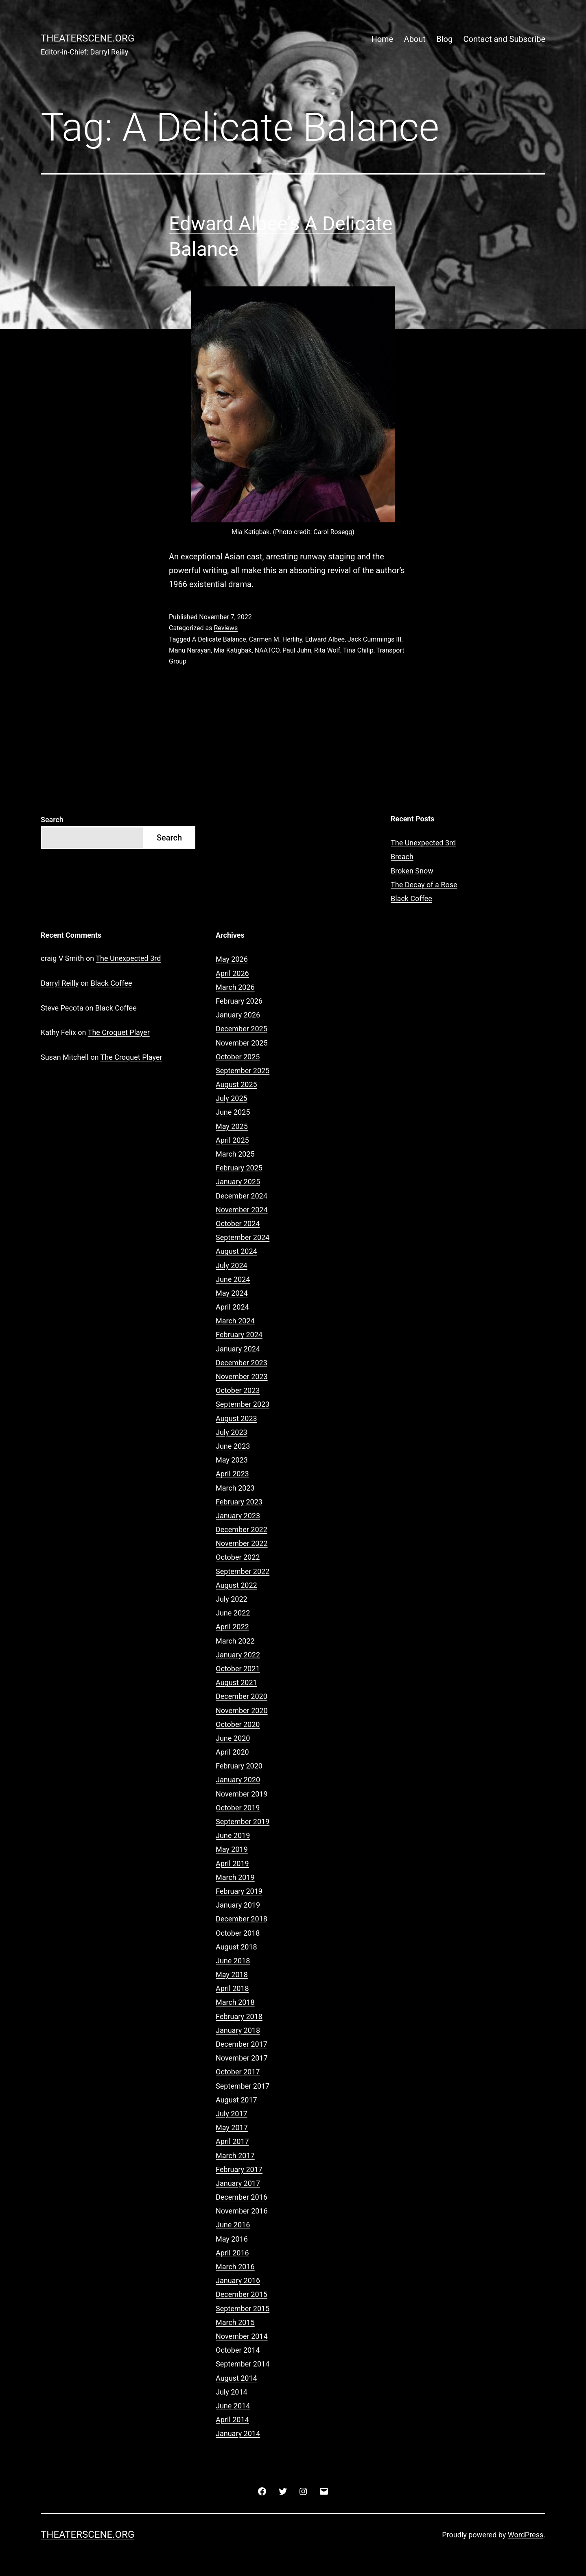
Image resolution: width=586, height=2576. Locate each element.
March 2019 (235, 1877)
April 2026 (232, 973)
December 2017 (241, 2044)
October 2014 (238, 2350)
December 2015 (241, 2294)
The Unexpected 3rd (423, 842)
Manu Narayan (190, 650)
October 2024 (238, 1223)
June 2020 (233, 1738)
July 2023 (231, 1432)
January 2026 (238, 1015)
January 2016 (238, 2280)
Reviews (226, 628)
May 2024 (232, 1293)
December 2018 (241, 1919)
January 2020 (238, 1779)
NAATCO (267, 650)
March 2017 (235, 2155)
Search (52, 819)
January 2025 (238, 1181)
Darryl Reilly (60, 983)
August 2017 (236, 2100)
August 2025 (236, 1084)
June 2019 (233, 1835)
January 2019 (238, 1905)
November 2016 (242, 2211)
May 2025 (232, 1126)
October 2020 (238, 1724)
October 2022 (238, 1557)
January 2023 (238, 1515)
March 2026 (235, 987)
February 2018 (239, 2016)
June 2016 (233, 2224)
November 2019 (242, 1794)
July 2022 (231, 1599)
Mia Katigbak (232, 650)
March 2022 (235, 1641)
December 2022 (241, 1529)
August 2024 (236, 1251)
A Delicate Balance (219, 639)
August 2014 (236, 2378)
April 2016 (232, 2253)
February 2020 (239, 1766)
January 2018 (238, 2030)
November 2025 (242, 1043)
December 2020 (241, 1696)
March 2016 (235, 2266)
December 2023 (241, 1362)
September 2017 (242, 2086)
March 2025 (235, 1154)
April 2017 (232, 2141)
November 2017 (242, 2058)
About (415, 39)
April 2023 (232, 1473)
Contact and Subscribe (504, 39)
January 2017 (238, 2183)
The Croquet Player (119, 1032)
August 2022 (236, 1585)
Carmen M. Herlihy (275, 639)
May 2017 (232, 2127)
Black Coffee (411, 898)
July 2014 (231, 2392)
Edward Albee (325, 639)
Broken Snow (412, 871)
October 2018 (238, 1933)
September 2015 (242, 2308)
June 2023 (233, 1446)
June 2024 (233, 1279)
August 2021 (236, 1682)
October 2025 (238, 1056)
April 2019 (232, 1863)
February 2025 (239, 1168)
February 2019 (239, 1891)
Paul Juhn (296, 650)
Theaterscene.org (87, 38)
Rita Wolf (327, 650)
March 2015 (235, 2322)
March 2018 (235, 2002)
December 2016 (241, 2197)
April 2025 (232, 1140)
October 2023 (238, 1390)
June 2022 (233, 1613)
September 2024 (242, 1237)
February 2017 (239, 2169)
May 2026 (232, 959)
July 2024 (231, 1265)
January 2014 (238, 2433)
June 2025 (233, 1112)
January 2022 (238, 1654)
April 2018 (232, 1988)
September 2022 (242, 1571)
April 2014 (232, 2419)
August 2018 (236, 1947)
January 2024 (238, 1349)
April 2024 (232, 1307)
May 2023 (232, 1460)
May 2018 (232, 1974)
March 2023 (235, 1488)
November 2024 (242, 1209)
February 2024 (239, 1334)
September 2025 (242, 1070)
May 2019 (232, 1849)
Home (382, 39)
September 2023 (242, 1404)
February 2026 (239, 1001)
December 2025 (241, 1028)
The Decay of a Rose (424, 884)
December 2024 (241, 1196)
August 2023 (236, 1418)
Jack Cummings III (374, 639)
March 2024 (235, 1320)
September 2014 (242, 2364)
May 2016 (232, 2239)
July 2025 (231, 1098)
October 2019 (238, 1807)
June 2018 (233, 1960)
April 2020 (232, 1752)
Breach (402, 856)
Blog (444, 39)
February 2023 (239, 1502)
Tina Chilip (358, 650)
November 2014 (242, 2336)
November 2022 (242, 1543)
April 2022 (232, 1626)
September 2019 (242, 1821)
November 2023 (242, 1376)
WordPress (525, 2534)
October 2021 (238, 1668)
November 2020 (242, 1710)
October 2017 (238, 2071)
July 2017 (231, 2113)
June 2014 (233, 2405)
